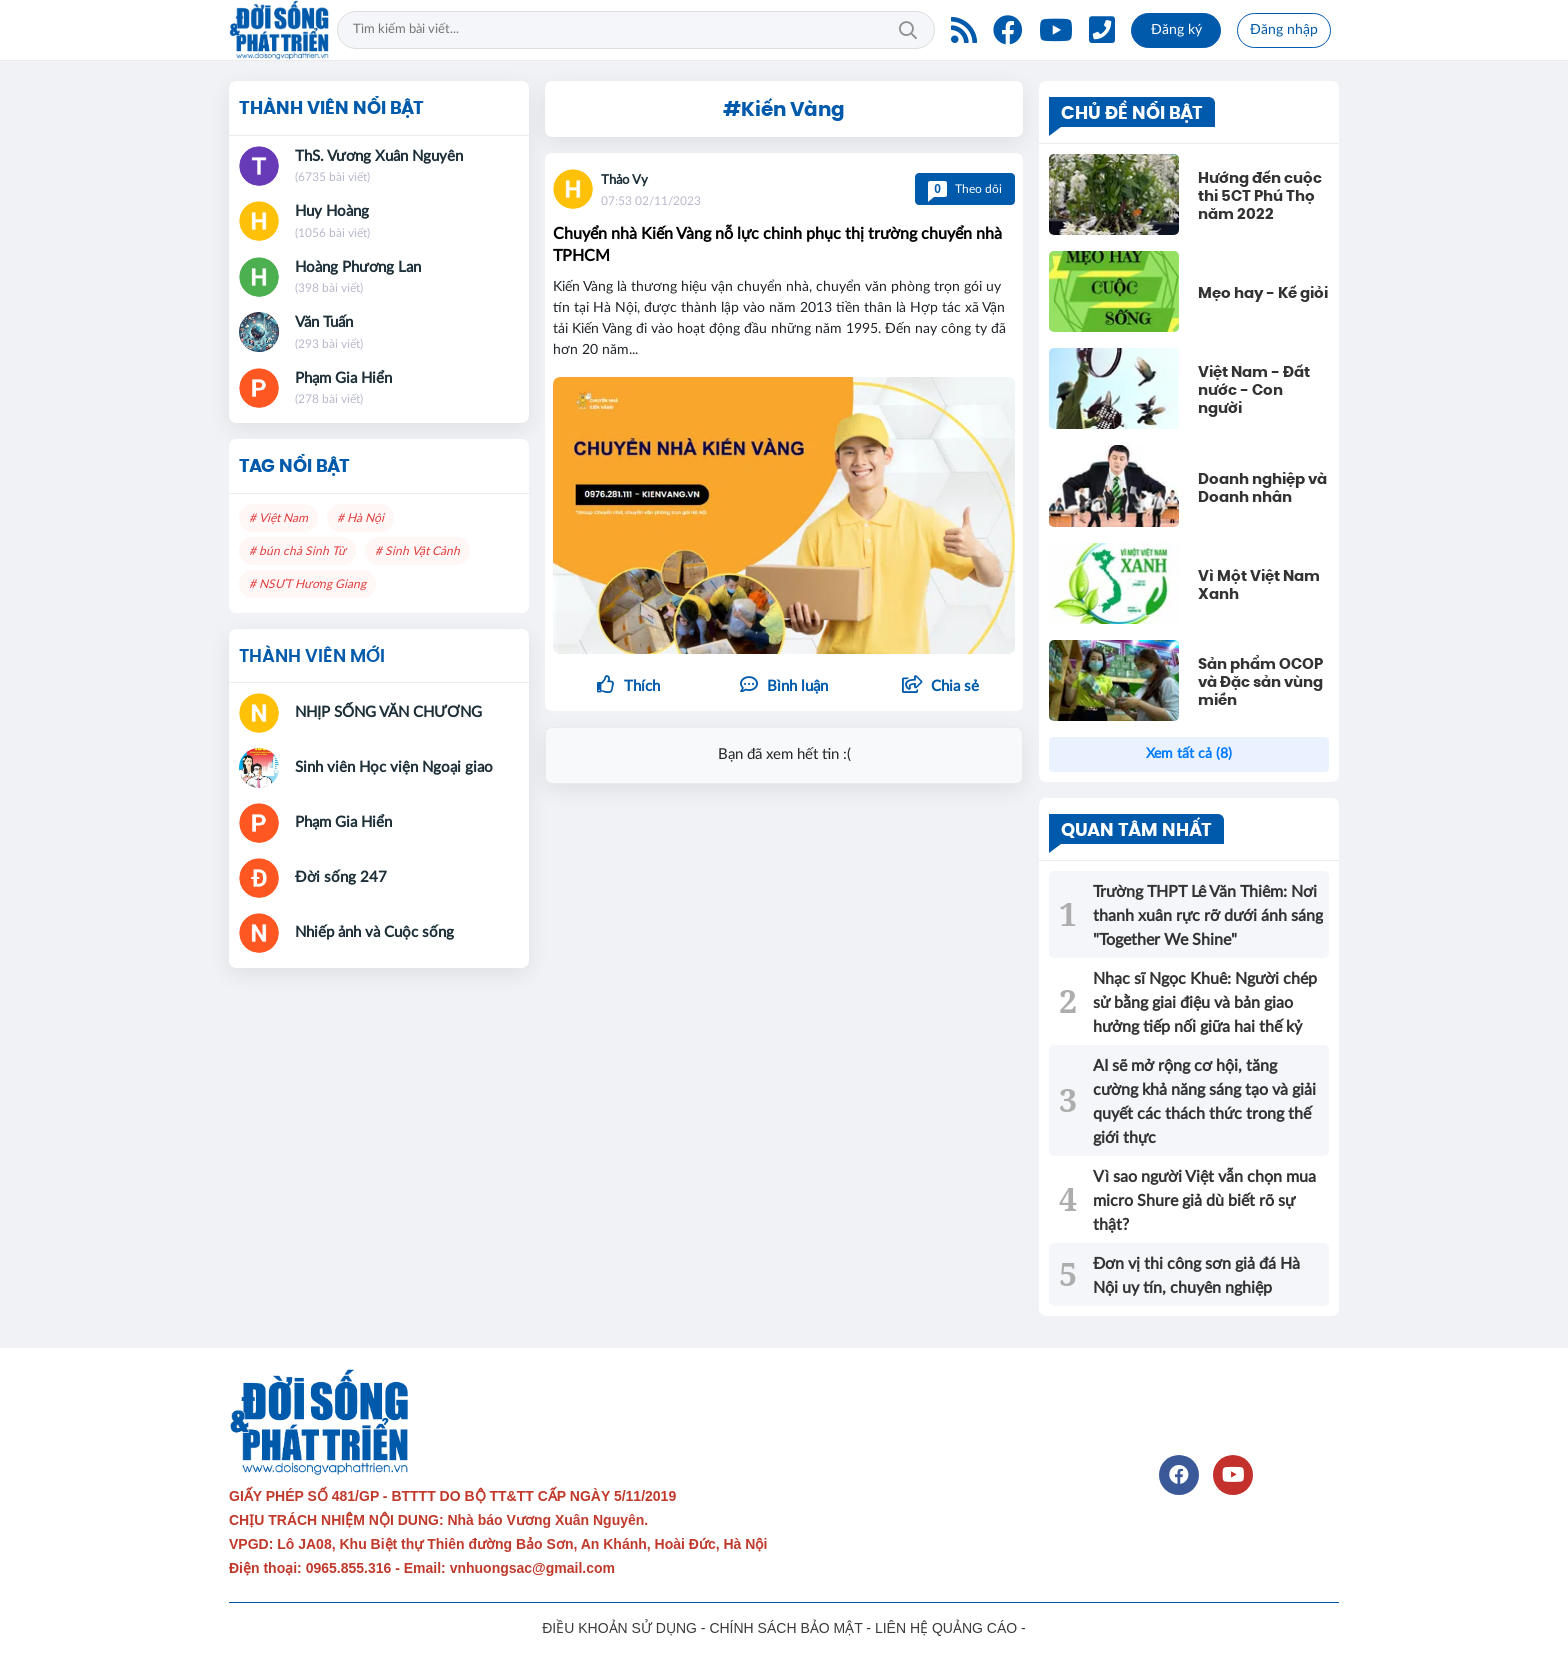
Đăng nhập (1284, 30)
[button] (940, 687)
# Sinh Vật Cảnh (417, 551)
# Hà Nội (360, 518)
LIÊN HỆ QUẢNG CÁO (946, 1628)
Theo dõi (965, 189)
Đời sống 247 (341, 877)
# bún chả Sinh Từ (297, 551)
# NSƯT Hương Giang (307, 584)
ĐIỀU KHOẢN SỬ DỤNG (619, 1628)
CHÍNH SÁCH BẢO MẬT (785, 1628)
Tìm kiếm (908, 30)
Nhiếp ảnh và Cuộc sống (374, 932)
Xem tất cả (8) (1189, 754)
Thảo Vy (624, 180)
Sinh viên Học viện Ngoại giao (394, 767)
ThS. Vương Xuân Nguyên (379, 156)
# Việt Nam (278, 518)
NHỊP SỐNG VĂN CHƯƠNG (388, 712)
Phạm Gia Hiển (343, 378)
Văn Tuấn (324, 322)
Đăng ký (1176, 30)
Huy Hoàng (332, 211)
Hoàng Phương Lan (358, 267)
